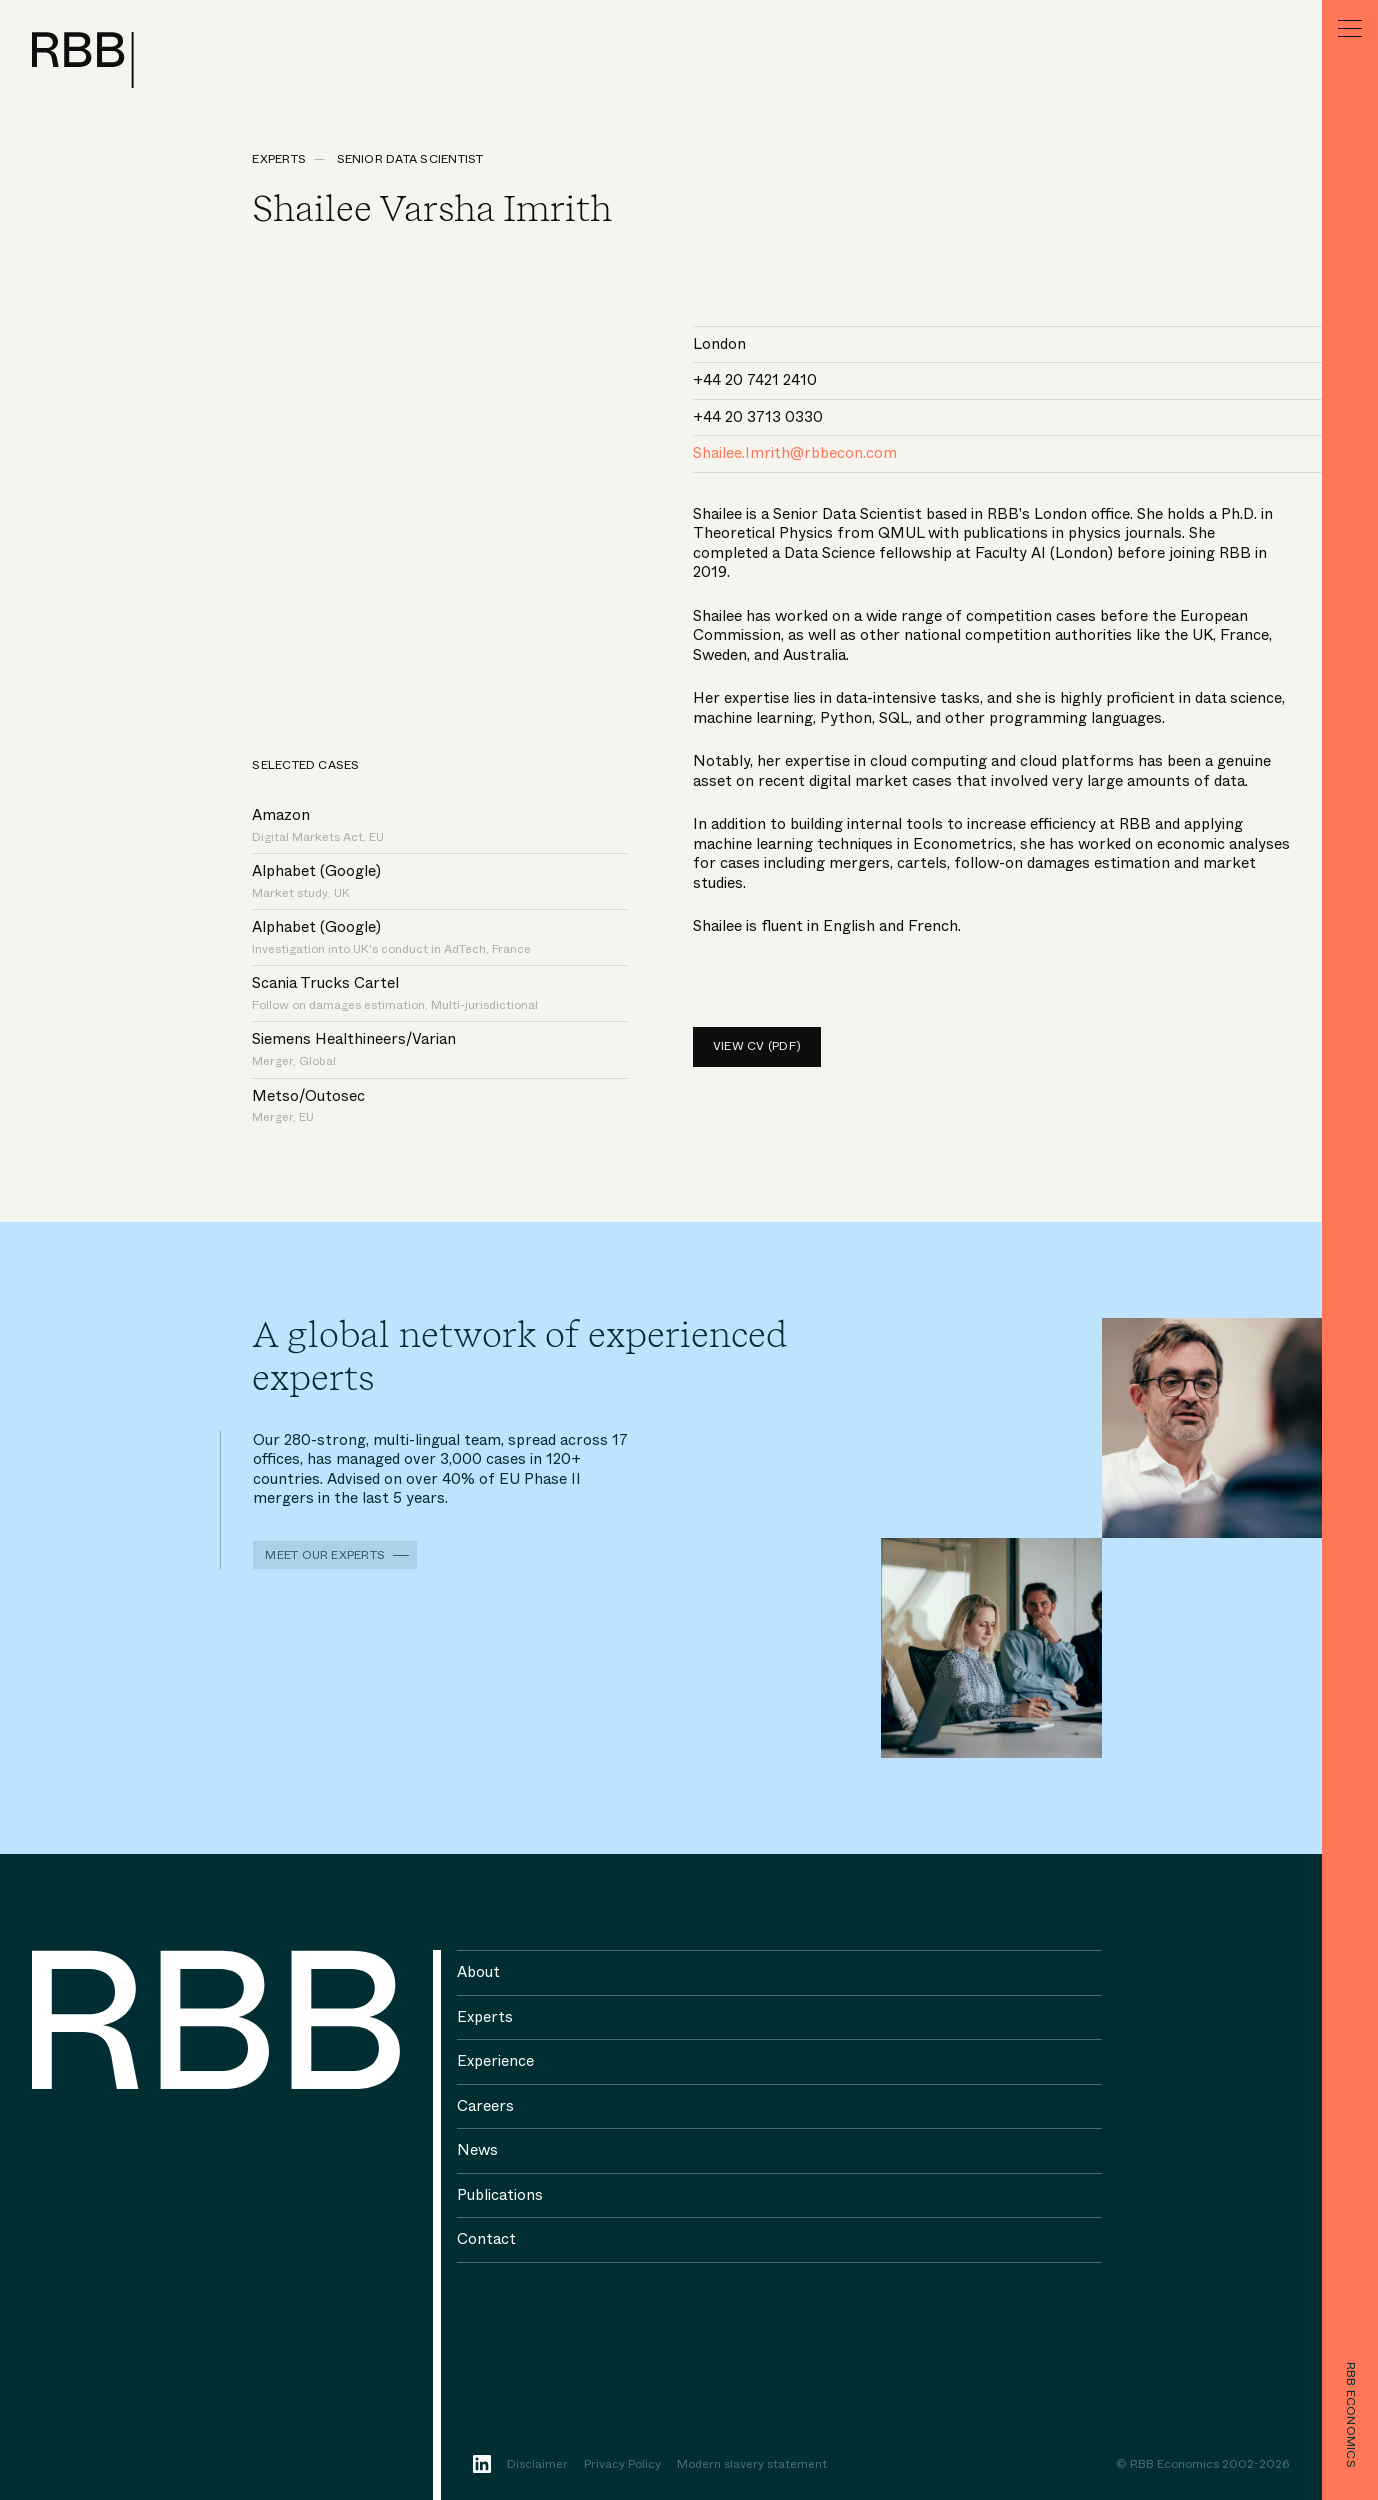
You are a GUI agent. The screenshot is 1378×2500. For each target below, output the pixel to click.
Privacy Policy (622, 2465)
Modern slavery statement (752, 2465)
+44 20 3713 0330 (758, 417)
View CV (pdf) (757, 1046)
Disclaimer (537, 2465)
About (478, 1972)
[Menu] (1350, 28)
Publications (500, 2195)
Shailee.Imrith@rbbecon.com (795, 453)
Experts (279, 159)
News (477, 2150)
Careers (485, 2106)
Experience (495, 2061)
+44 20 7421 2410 (755, 380)
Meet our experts (325, 1555)
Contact (486, 2239)
